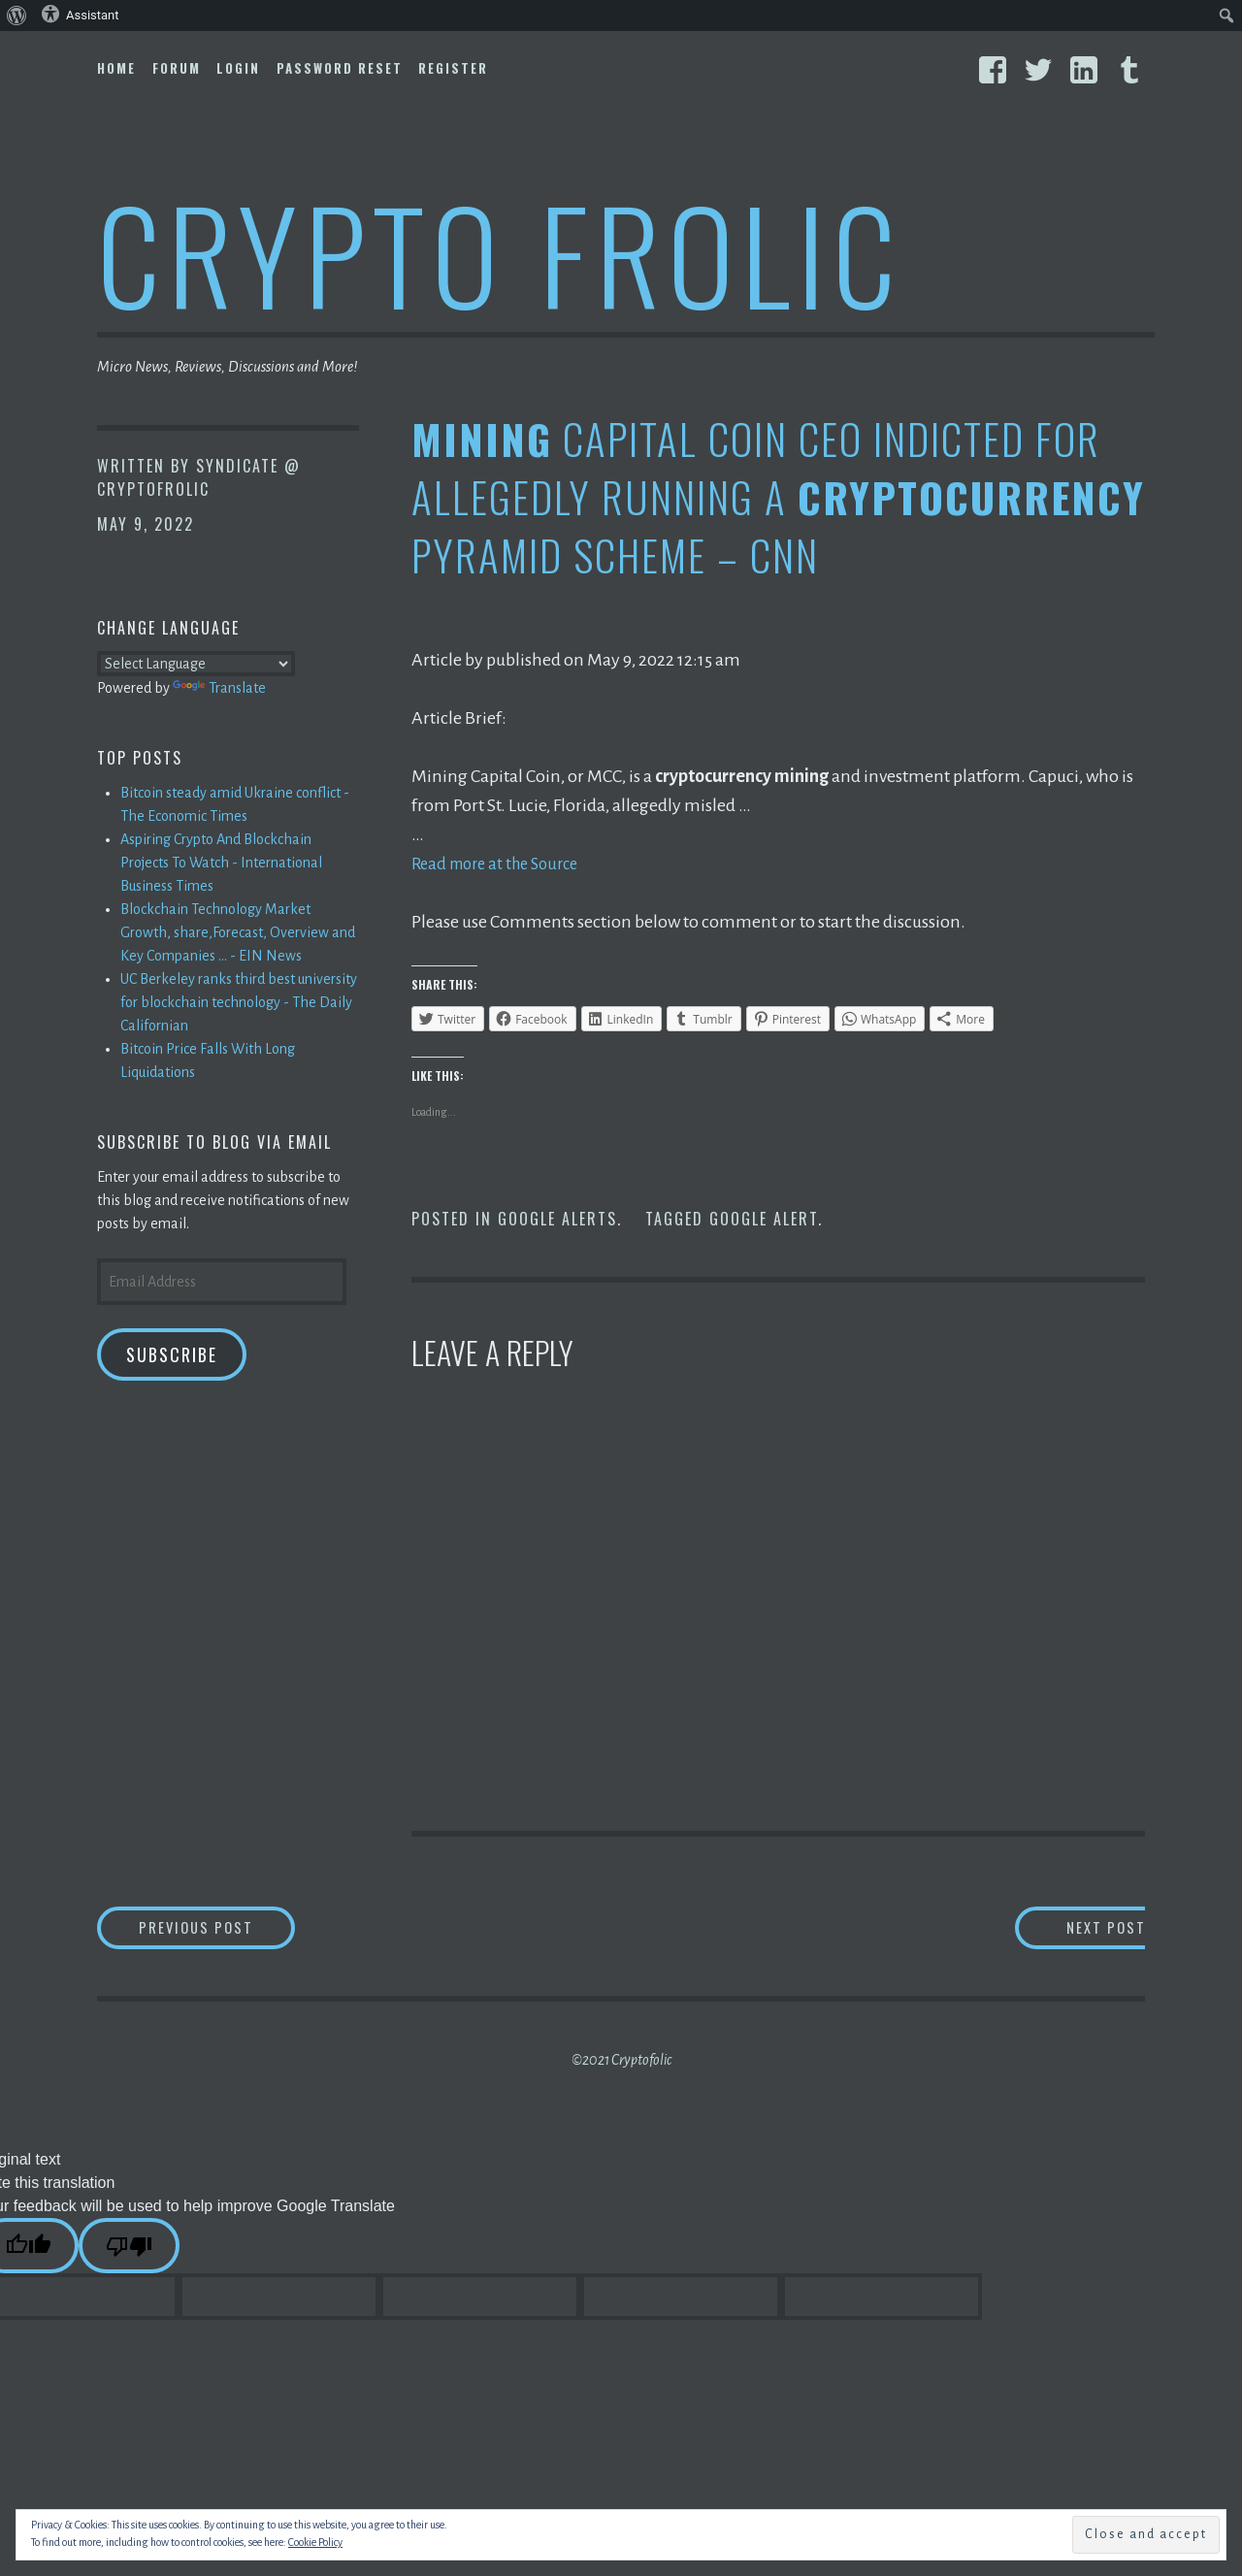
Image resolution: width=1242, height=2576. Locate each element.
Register (453, 68)
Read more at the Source (502, 863)
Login (238, 68)
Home (116, 68)
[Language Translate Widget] (196, 663)
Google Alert (763, 1218)
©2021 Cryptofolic (621, 2063)
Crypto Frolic (500, 252)
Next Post (1068, 1929)
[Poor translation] (129, 2249)
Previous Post (238, 1929)
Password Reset (340, 68)
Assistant (80, 13)
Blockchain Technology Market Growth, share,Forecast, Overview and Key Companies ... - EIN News (237, 932)
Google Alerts (557, 1218)
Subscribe (171, 1354)
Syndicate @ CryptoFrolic (199, 477)
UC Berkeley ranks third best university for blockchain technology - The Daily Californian (238, 1002)
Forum (176, 68)
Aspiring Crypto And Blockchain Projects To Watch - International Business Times (221, 862)
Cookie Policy (315, 2542)
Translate (219, 688)
